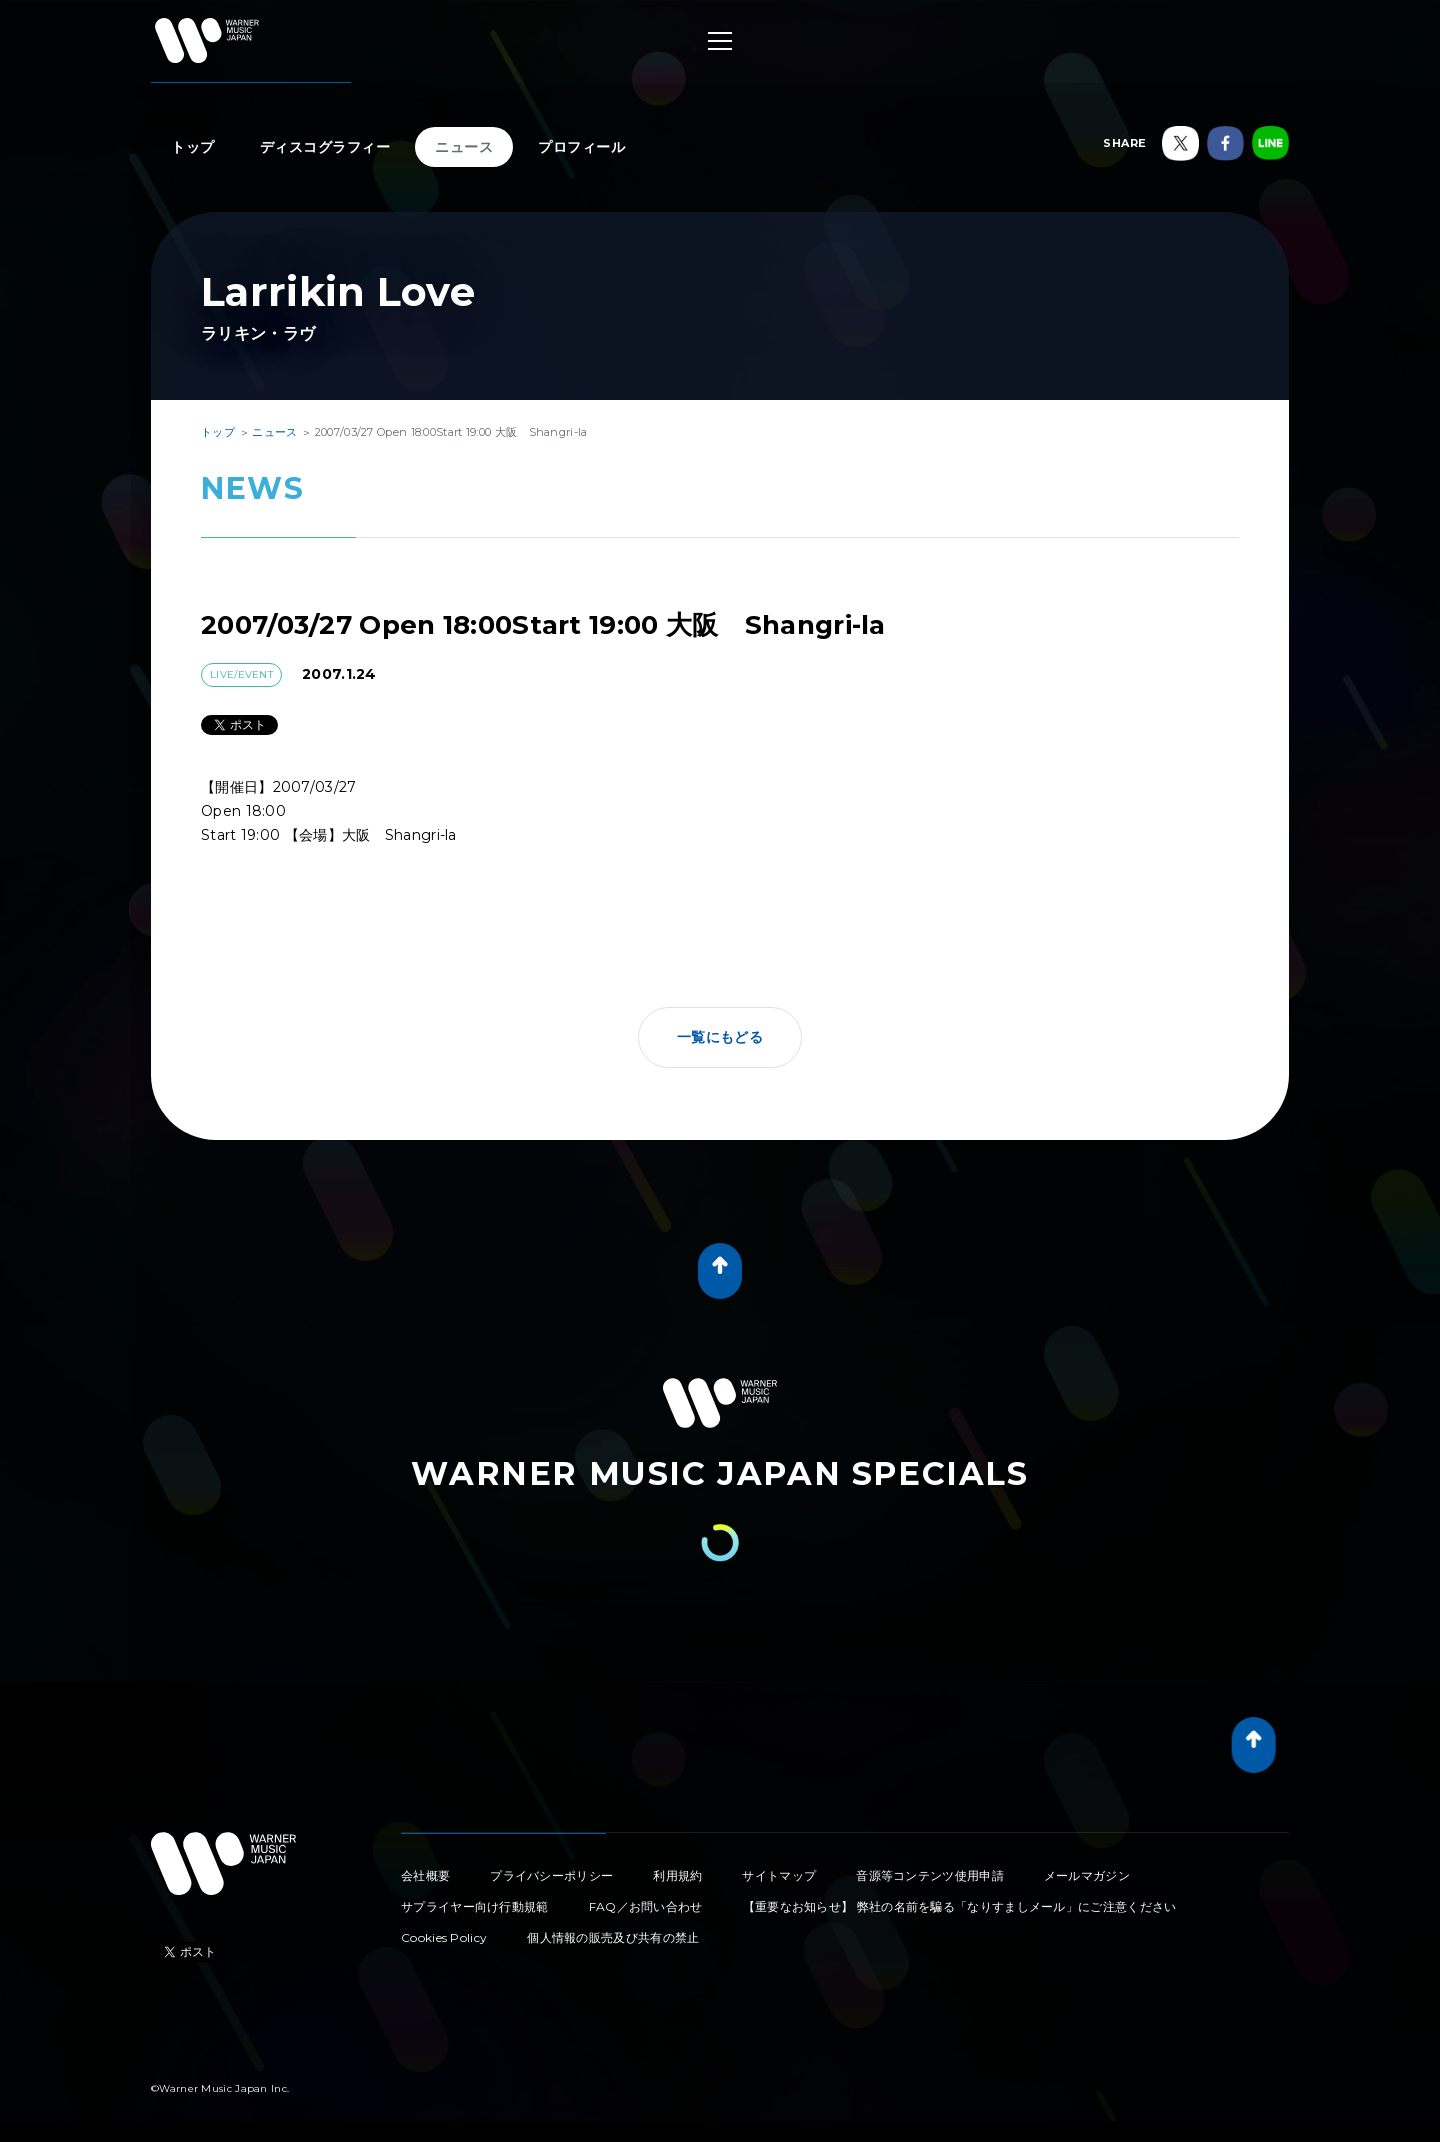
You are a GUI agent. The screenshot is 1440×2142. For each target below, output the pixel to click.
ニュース (464, 147)
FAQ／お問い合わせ (646, 1906)
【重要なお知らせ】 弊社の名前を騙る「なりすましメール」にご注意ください (960, 1906)
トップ (193, 147)
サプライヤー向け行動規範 (475, 1906)
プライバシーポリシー (551, 1875)
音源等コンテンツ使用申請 (930, 1875)
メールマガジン (1087, 1875)
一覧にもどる (720, 1037)
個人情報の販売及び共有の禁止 (613, 1937)
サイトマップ (779, 1875)
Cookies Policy (444, 1937)
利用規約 (677, 1875)
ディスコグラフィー (325, 147)
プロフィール (581, 147)
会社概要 (425, 1875)
